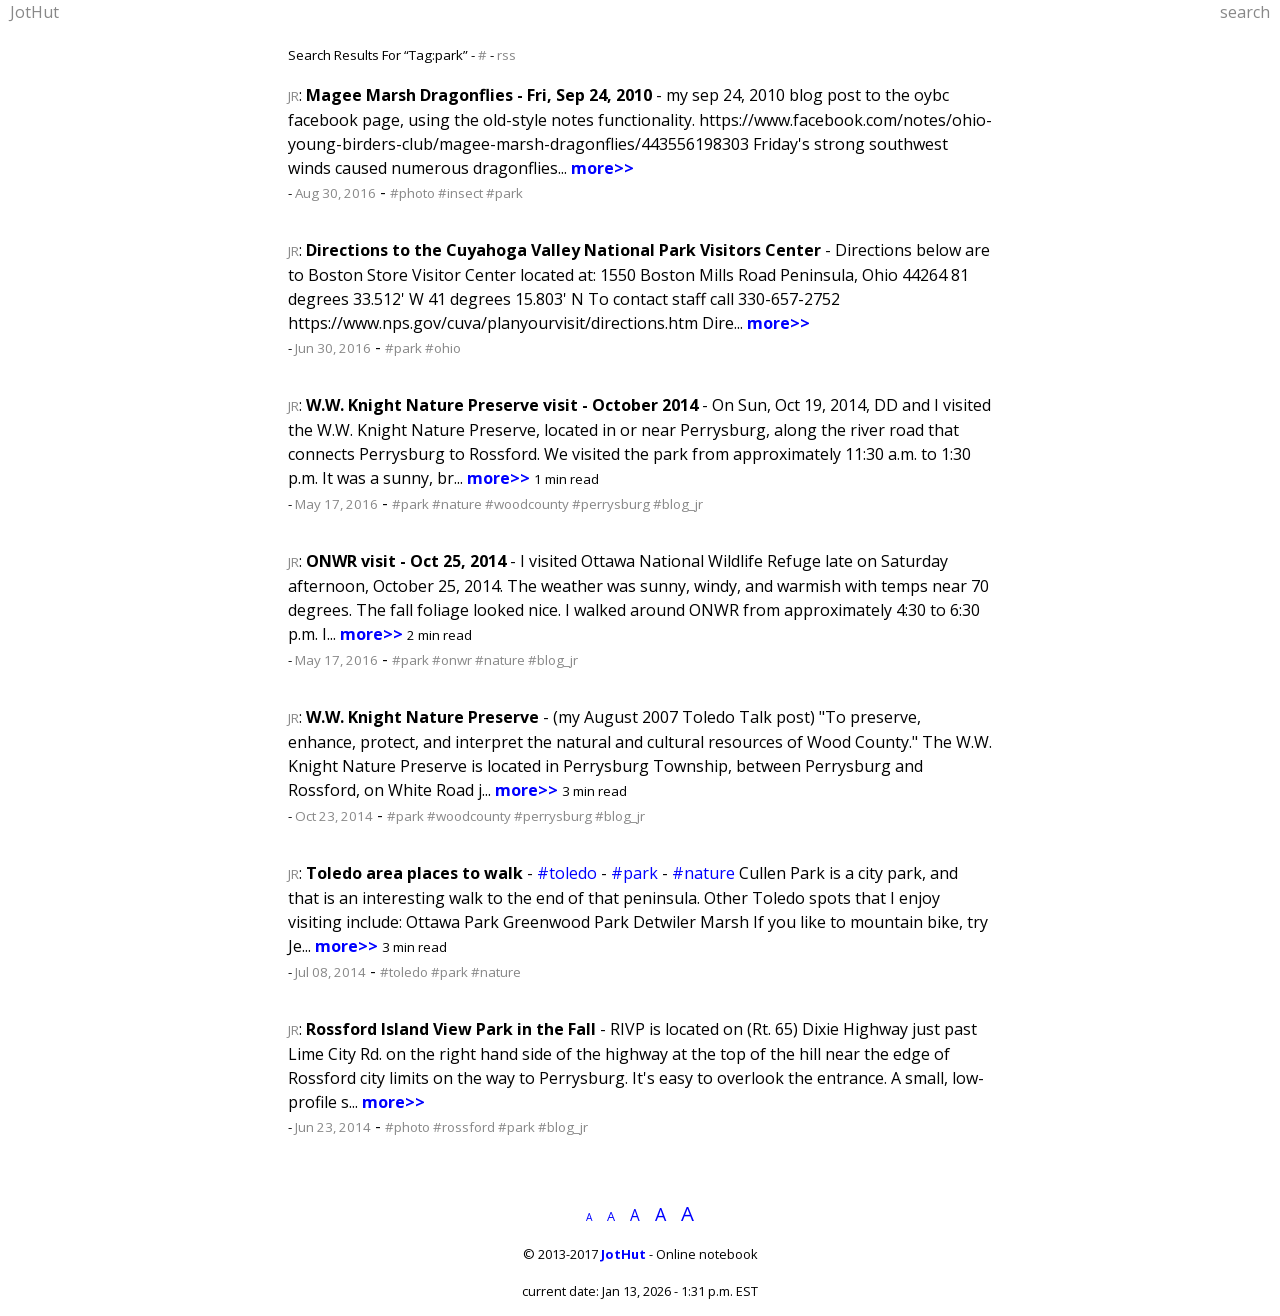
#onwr (452, 660)
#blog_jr (678, 504)
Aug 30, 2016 (335, 193)
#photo (412, 193)
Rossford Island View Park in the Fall (451, 1029)
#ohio (443, 348)
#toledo (567, 873)
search (1245, 12)
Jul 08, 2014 (330, 972)
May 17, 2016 (336, 504)
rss (506, 55)
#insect (460, 193)
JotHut (34, 12)
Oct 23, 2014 (334, 816)
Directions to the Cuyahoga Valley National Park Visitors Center (563, 250)
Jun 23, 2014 (333, 1127)
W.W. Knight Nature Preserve (422, 717)
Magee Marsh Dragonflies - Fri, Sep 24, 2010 (479, 95)
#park (504, 193)
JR (293, 96)
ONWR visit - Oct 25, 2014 (406, 561)
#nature (457, 504)
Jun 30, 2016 (333, 348)
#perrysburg (611, 504)
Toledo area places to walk (414, 873)
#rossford (464, 1127)
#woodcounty (527, 504)
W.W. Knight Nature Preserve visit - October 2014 (502, 405)
